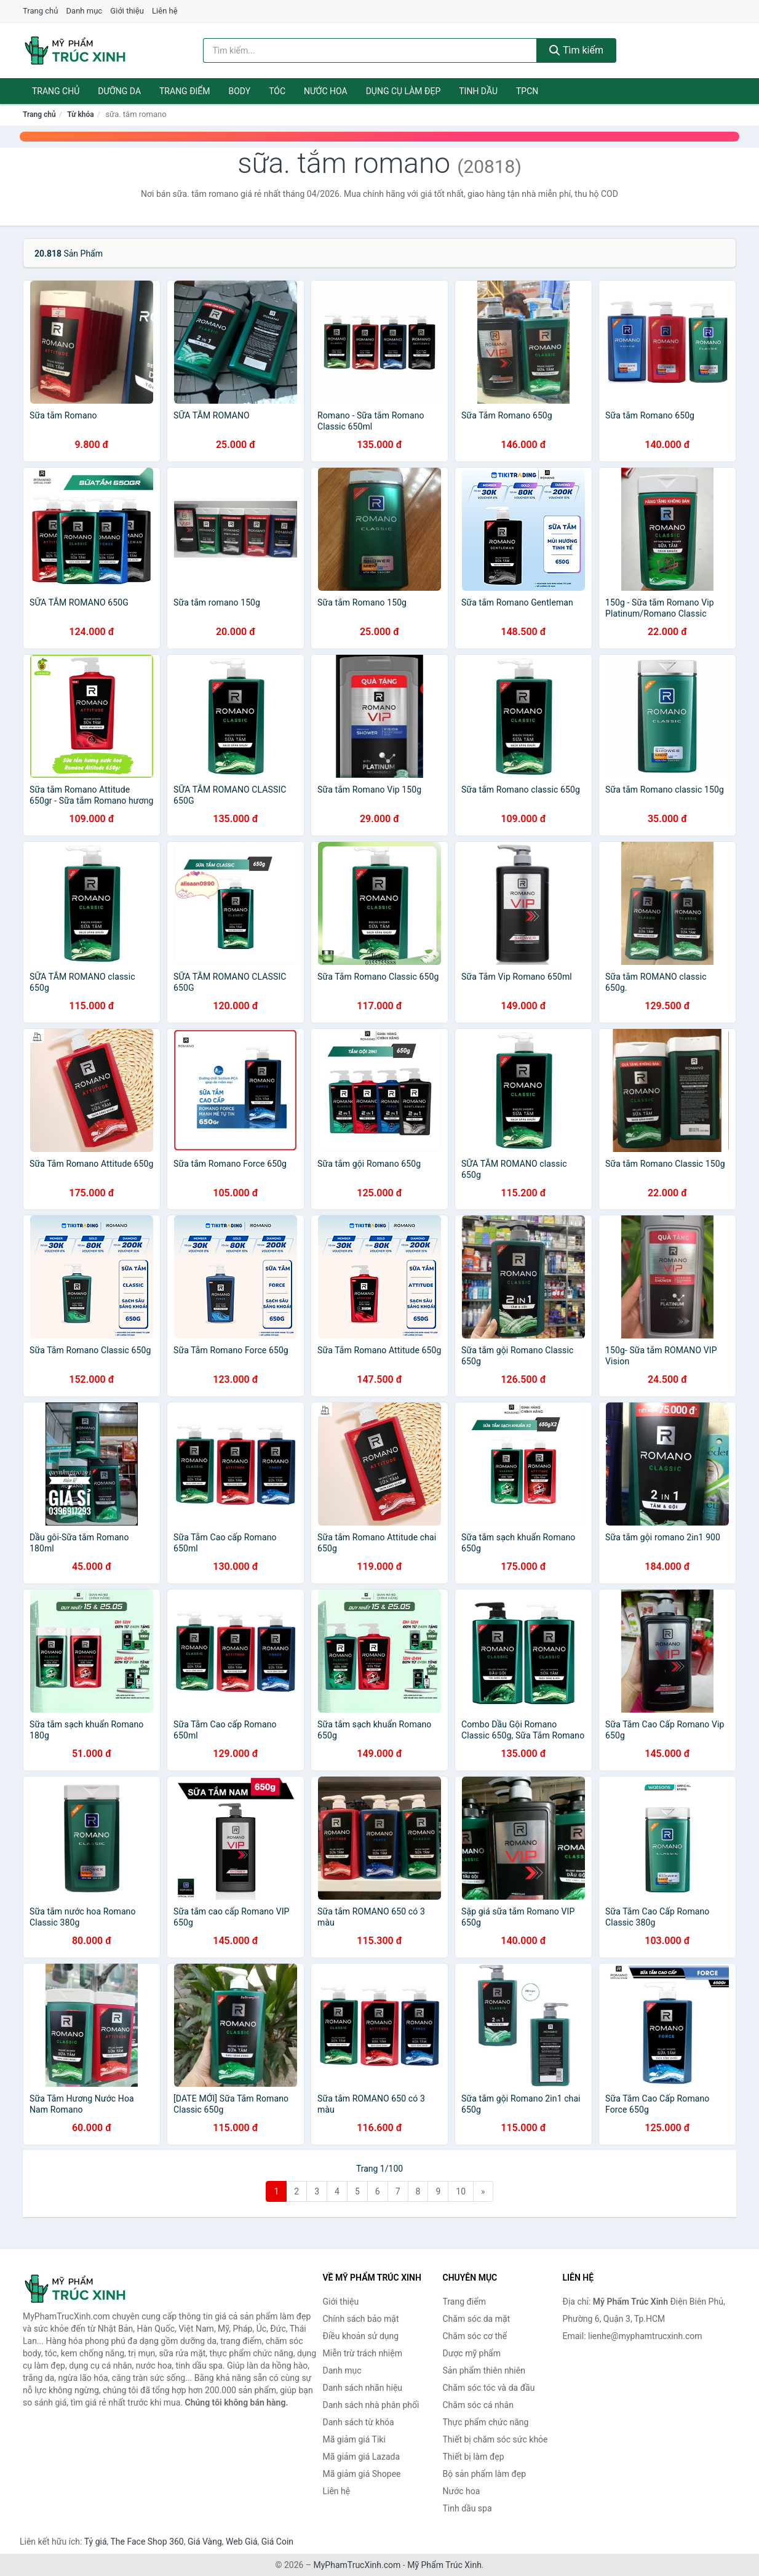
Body (240, 91)
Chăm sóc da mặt (477, 2319)
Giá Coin (277, 2541)
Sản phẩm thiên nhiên (484, 2370)
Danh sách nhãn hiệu (363, 2388)
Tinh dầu (478, 91)
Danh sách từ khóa (358, 2422)
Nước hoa (326, 91)
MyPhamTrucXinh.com (357, 2565)
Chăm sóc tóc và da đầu (489, 2388)
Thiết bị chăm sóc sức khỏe (495, 2439)
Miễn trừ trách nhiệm (362, 2353)
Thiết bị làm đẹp (473, 2457)
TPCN (527, 91)
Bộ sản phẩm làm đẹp (485, 2474)
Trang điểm (184, 91)
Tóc (277, 91)
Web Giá (242, 2541)
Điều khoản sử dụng (361, 2336)
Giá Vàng (205, 2541)
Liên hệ (165, 10)
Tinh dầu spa (467, 2508)
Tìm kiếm (576, 50)
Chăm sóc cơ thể (475, 2336)
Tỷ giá (95, 2541)
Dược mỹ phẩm (472, 2353)
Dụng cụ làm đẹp (403, 91)
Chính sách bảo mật (361, 2319)
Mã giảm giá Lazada (361, 2457)
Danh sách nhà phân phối (371, 2405)
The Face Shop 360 (146, 2541)
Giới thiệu (126, 10)
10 (461, 2191)
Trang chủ (40, 10)
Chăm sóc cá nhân (478, 2405)
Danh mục (84, 10)
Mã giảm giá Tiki (354, 2439)
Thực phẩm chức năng (486, 2422)
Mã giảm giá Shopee (362, 2474)
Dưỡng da (119, 91)
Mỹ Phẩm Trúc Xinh (444, 2565)
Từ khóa (80, 114)
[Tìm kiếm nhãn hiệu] (370, 50)
